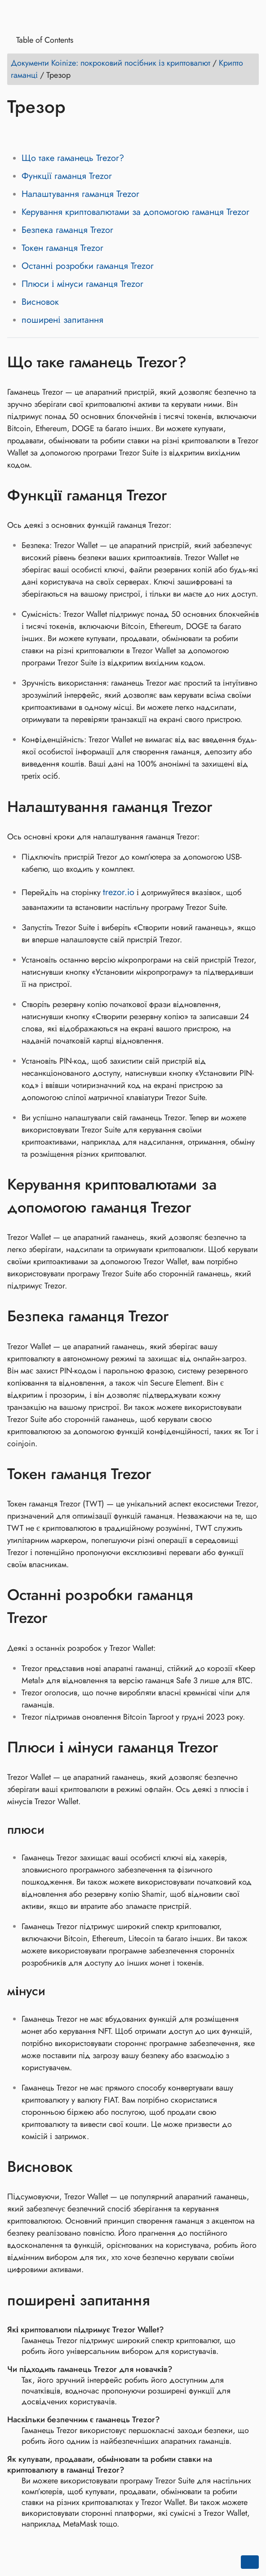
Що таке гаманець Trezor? (73, 158)
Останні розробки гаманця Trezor (88, 265)
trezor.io (118, 892)
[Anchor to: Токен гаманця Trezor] (164, 1474)
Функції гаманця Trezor (67, 176)
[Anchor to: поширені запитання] (163, 2300)
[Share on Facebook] (15, 132)
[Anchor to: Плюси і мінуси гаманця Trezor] (231, 1747)
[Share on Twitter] (32, 132)
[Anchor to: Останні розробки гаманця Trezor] (249, 1606)
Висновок (40, 301)
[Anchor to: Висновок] (86, 2167)
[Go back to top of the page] (250, 2562)
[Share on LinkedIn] (49, 132)
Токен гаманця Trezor (62, 247)
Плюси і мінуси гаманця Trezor (82, 283)
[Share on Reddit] (66, 132)
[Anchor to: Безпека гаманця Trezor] (182, 1316)
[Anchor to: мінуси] (57, 1991)
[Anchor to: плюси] (56, 1830)
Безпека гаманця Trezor (67, 229)
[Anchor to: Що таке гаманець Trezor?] (199, 362)
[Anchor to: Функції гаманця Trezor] (180, 495)
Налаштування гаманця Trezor (80, 194)
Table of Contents (41, 40)
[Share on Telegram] (101, 132)
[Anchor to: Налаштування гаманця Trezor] (225, 806)
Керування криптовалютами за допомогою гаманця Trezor (135, 211)
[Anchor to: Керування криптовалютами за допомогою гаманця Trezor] (249, 1196)
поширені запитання (62, 319)
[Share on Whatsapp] (84, 132)
